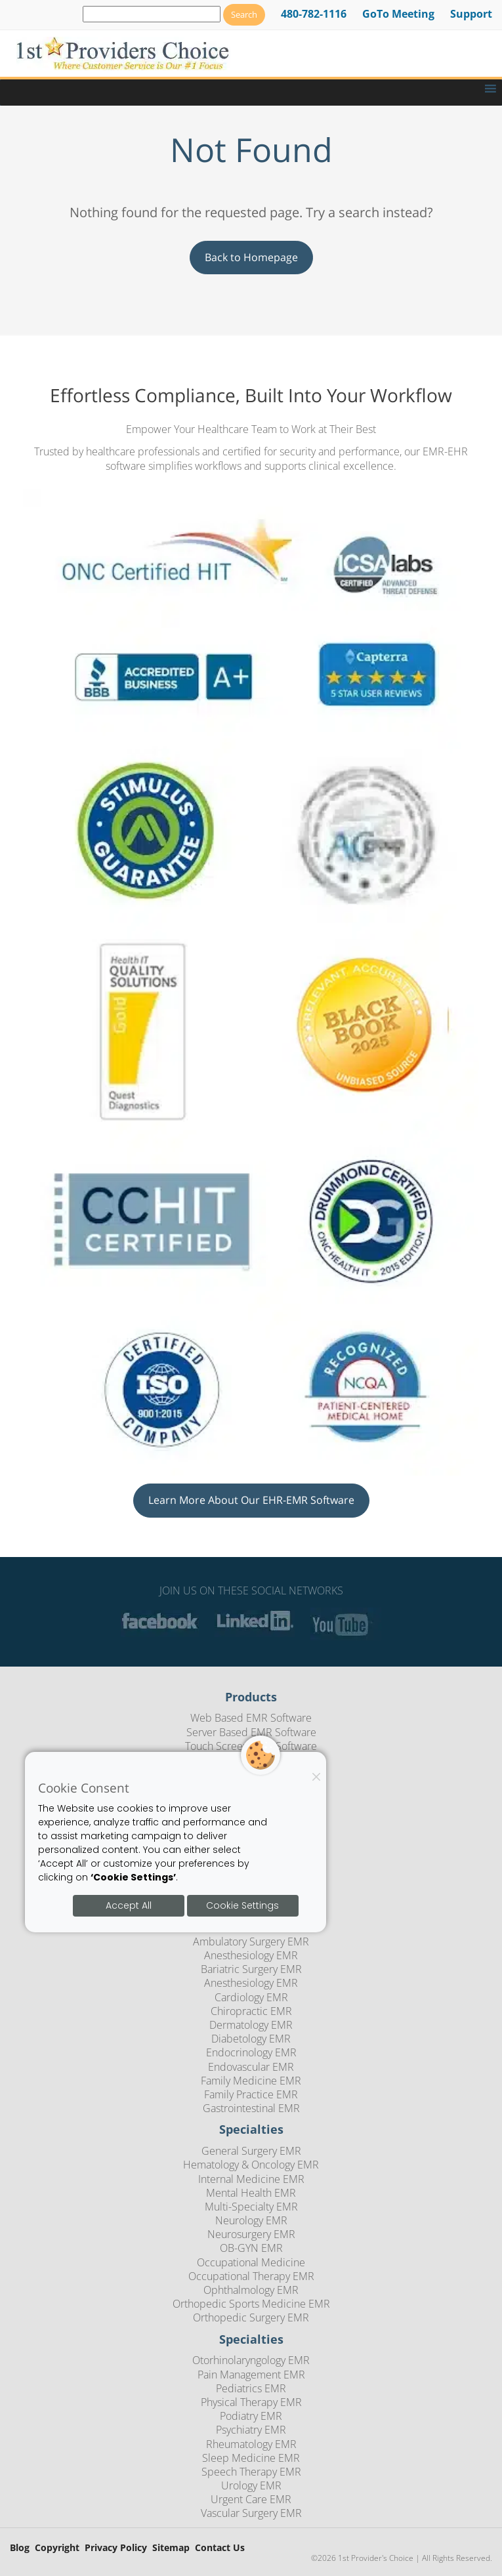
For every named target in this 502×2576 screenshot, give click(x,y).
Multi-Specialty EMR (251, 2206)
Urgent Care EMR (251, 2499)
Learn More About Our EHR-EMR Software (251, 1500)
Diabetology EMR (251, 2038)
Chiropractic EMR (251, 2011)
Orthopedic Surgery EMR (251, 2317)
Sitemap (171, 2548)
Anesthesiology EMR (251, 1955)
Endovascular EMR (251, 2067)
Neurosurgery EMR (251, 2234)
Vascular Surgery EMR (251, 2513)
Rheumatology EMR (251, 2444)
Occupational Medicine (251, 2262)
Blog (20, 2548)
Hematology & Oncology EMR (251, 2164)
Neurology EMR (251, 2220)
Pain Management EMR (251, 2374)
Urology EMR (251, 2485)
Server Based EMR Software (251, 1732)
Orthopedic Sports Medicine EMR (251, 2303)
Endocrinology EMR (251, 2052)
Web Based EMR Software (251, 1718)
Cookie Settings (242, 1905)
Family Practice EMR (251, 2094)
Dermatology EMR (251, 2025)
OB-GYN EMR (251, 2248)
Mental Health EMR (251, 2193)
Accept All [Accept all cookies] (129, 1905)
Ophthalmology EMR (251, 2290)
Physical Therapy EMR (251, 2402)
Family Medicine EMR (251, 2080)
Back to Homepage (251, 257)
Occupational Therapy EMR (251, 2276)
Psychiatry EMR (251, 2429)
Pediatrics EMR (251, 2388)
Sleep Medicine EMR (251, 2458)
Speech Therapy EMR (251, 2471)
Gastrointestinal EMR (251, 2108)
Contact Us (220, 2548)
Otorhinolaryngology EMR (251, 2360)
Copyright (57, 2548)
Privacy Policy (116, 2548)
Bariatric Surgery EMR (251, 1969)
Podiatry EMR (251, 2416)
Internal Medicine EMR (251, 2179)
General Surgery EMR (251, 2151)
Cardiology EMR (251, 1997)
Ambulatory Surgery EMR (251, 1941)
